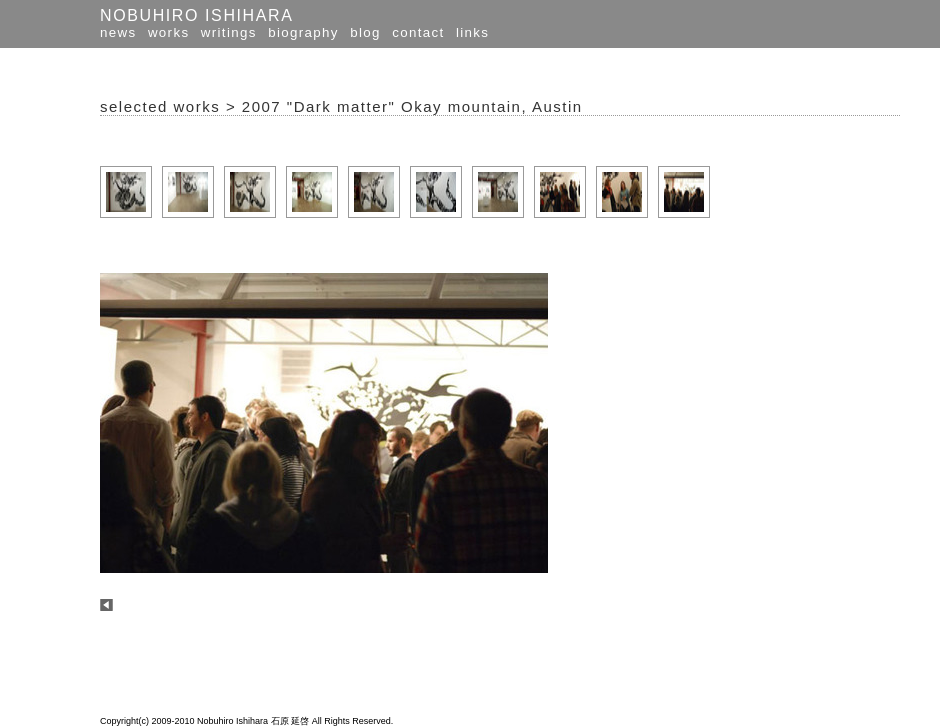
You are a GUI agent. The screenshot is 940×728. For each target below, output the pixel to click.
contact (418, 32)
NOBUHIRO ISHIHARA (196, 15)
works (168, 32)
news (118, 32)
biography (303, 32)
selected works (160, 106)
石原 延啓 (290, 721)
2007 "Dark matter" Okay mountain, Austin (412, 106)
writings (229, 32)
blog (365, 32)
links (472, 32)
